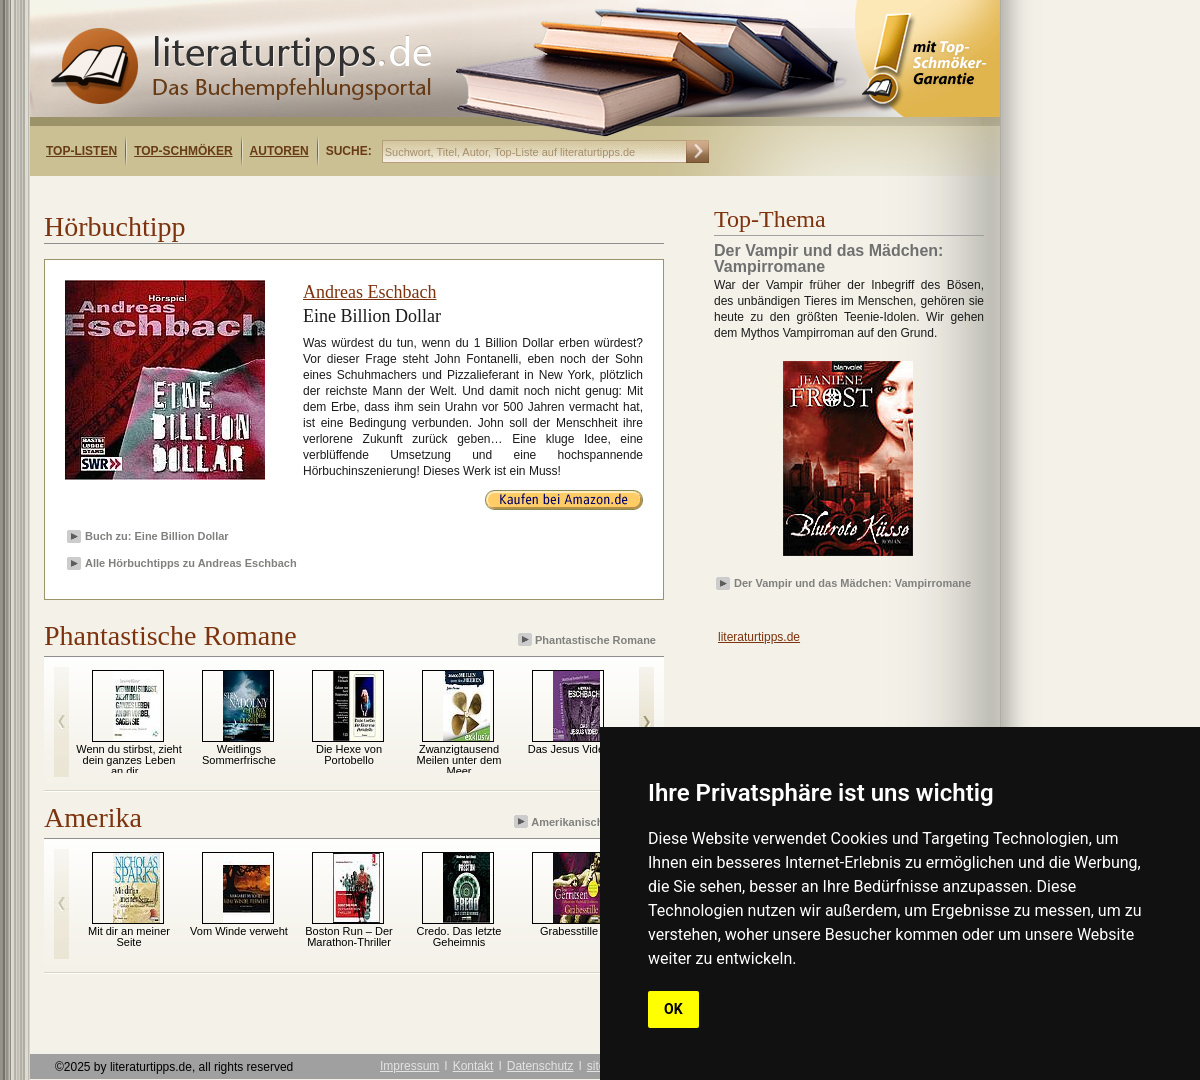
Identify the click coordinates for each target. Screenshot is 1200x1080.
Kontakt (473, 1066)
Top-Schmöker (183, 151)
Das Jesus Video (569, 749)
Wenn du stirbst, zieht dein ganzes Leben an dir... (129, 760)
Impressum (409, 1066)
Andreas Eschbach (369, 292)
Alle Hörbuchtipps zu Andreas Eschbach (191, 563)
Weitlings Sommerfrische (239, 754)
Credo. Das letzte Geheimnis (459, 936)
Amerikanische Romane (586, 821)
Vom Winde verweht (239, 931)
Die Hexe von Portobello (349, 754)
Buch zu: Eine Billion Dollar (157, 536)
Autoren (279, 151)
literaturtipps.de (759, 637)
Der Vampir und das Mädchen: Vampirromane (852, 583)
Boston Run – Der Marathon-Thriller (348, 936)
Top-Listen (81, 151)
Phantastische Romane (588, 639)
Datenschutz (540, 1066)
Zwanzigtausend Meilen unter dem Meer (459, 760)
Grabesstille (569, 931)
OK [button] (673, 1009)
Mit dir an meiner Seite (129, 936)
